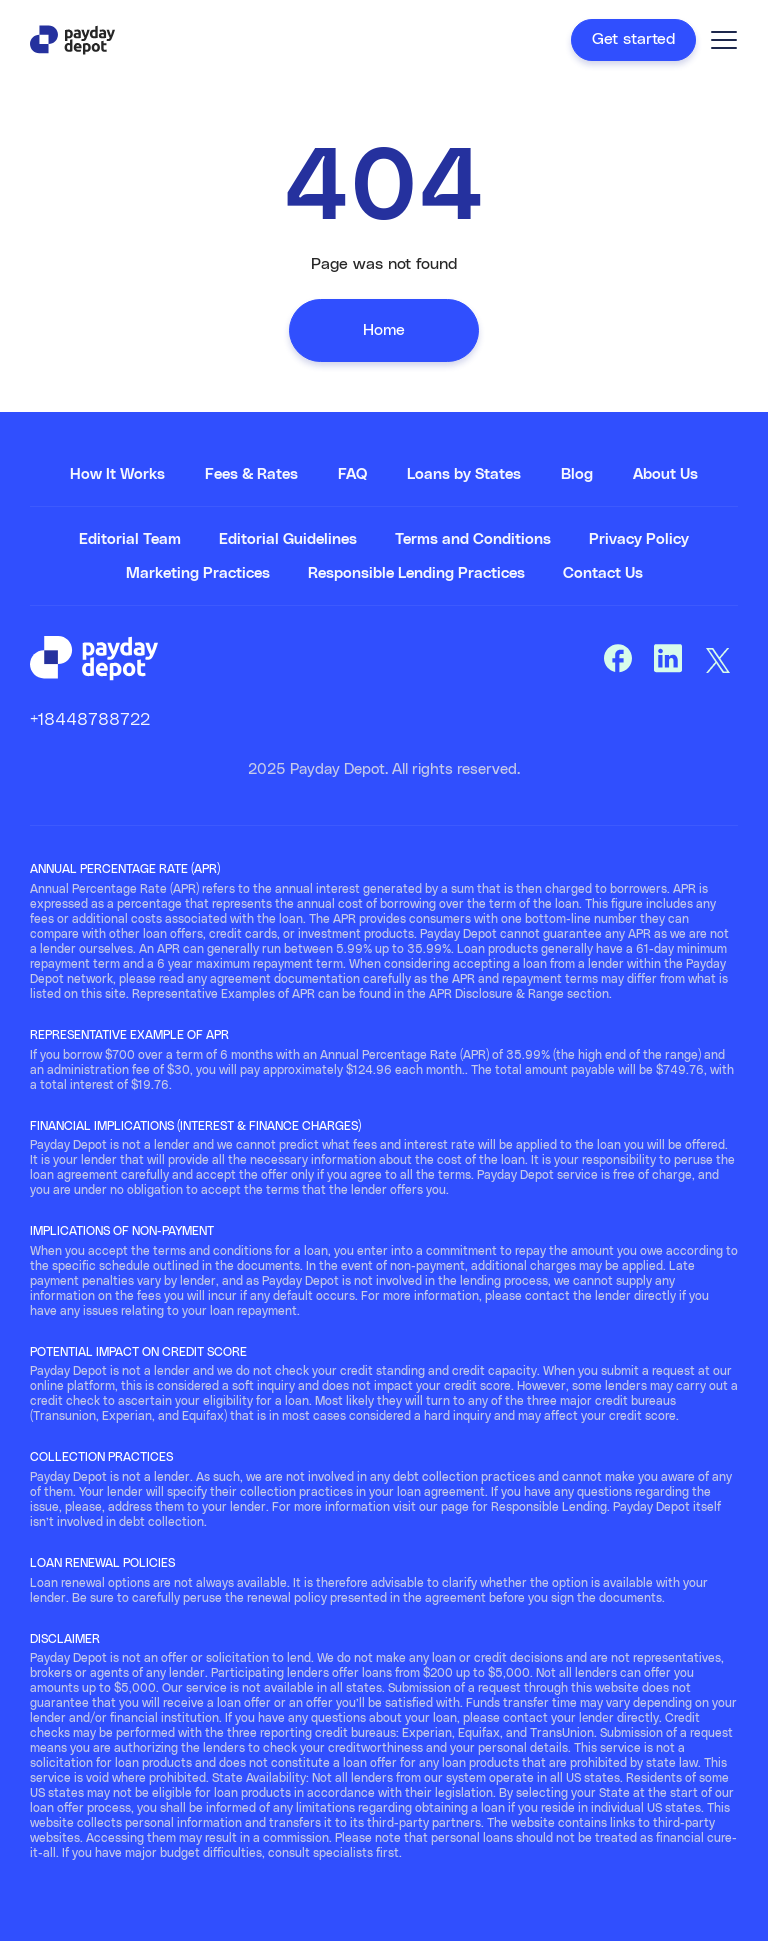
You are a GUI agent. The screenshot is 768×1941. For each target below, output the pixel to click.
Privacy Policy (639, 539)
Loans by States (464, 474)
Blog (577, 474)
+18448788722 (90, 720)
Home (384, 330)
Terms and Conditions (473, 539)
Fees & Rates (251, 474)
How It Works (117, 474)
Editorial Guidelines (288, 539)
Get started (633, 39)
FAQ (352, 474)
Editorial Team (130, 539)
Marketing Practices (198, 573)
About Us (665, 474)
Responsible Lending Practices (416, 573)
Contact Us (603, 573)
